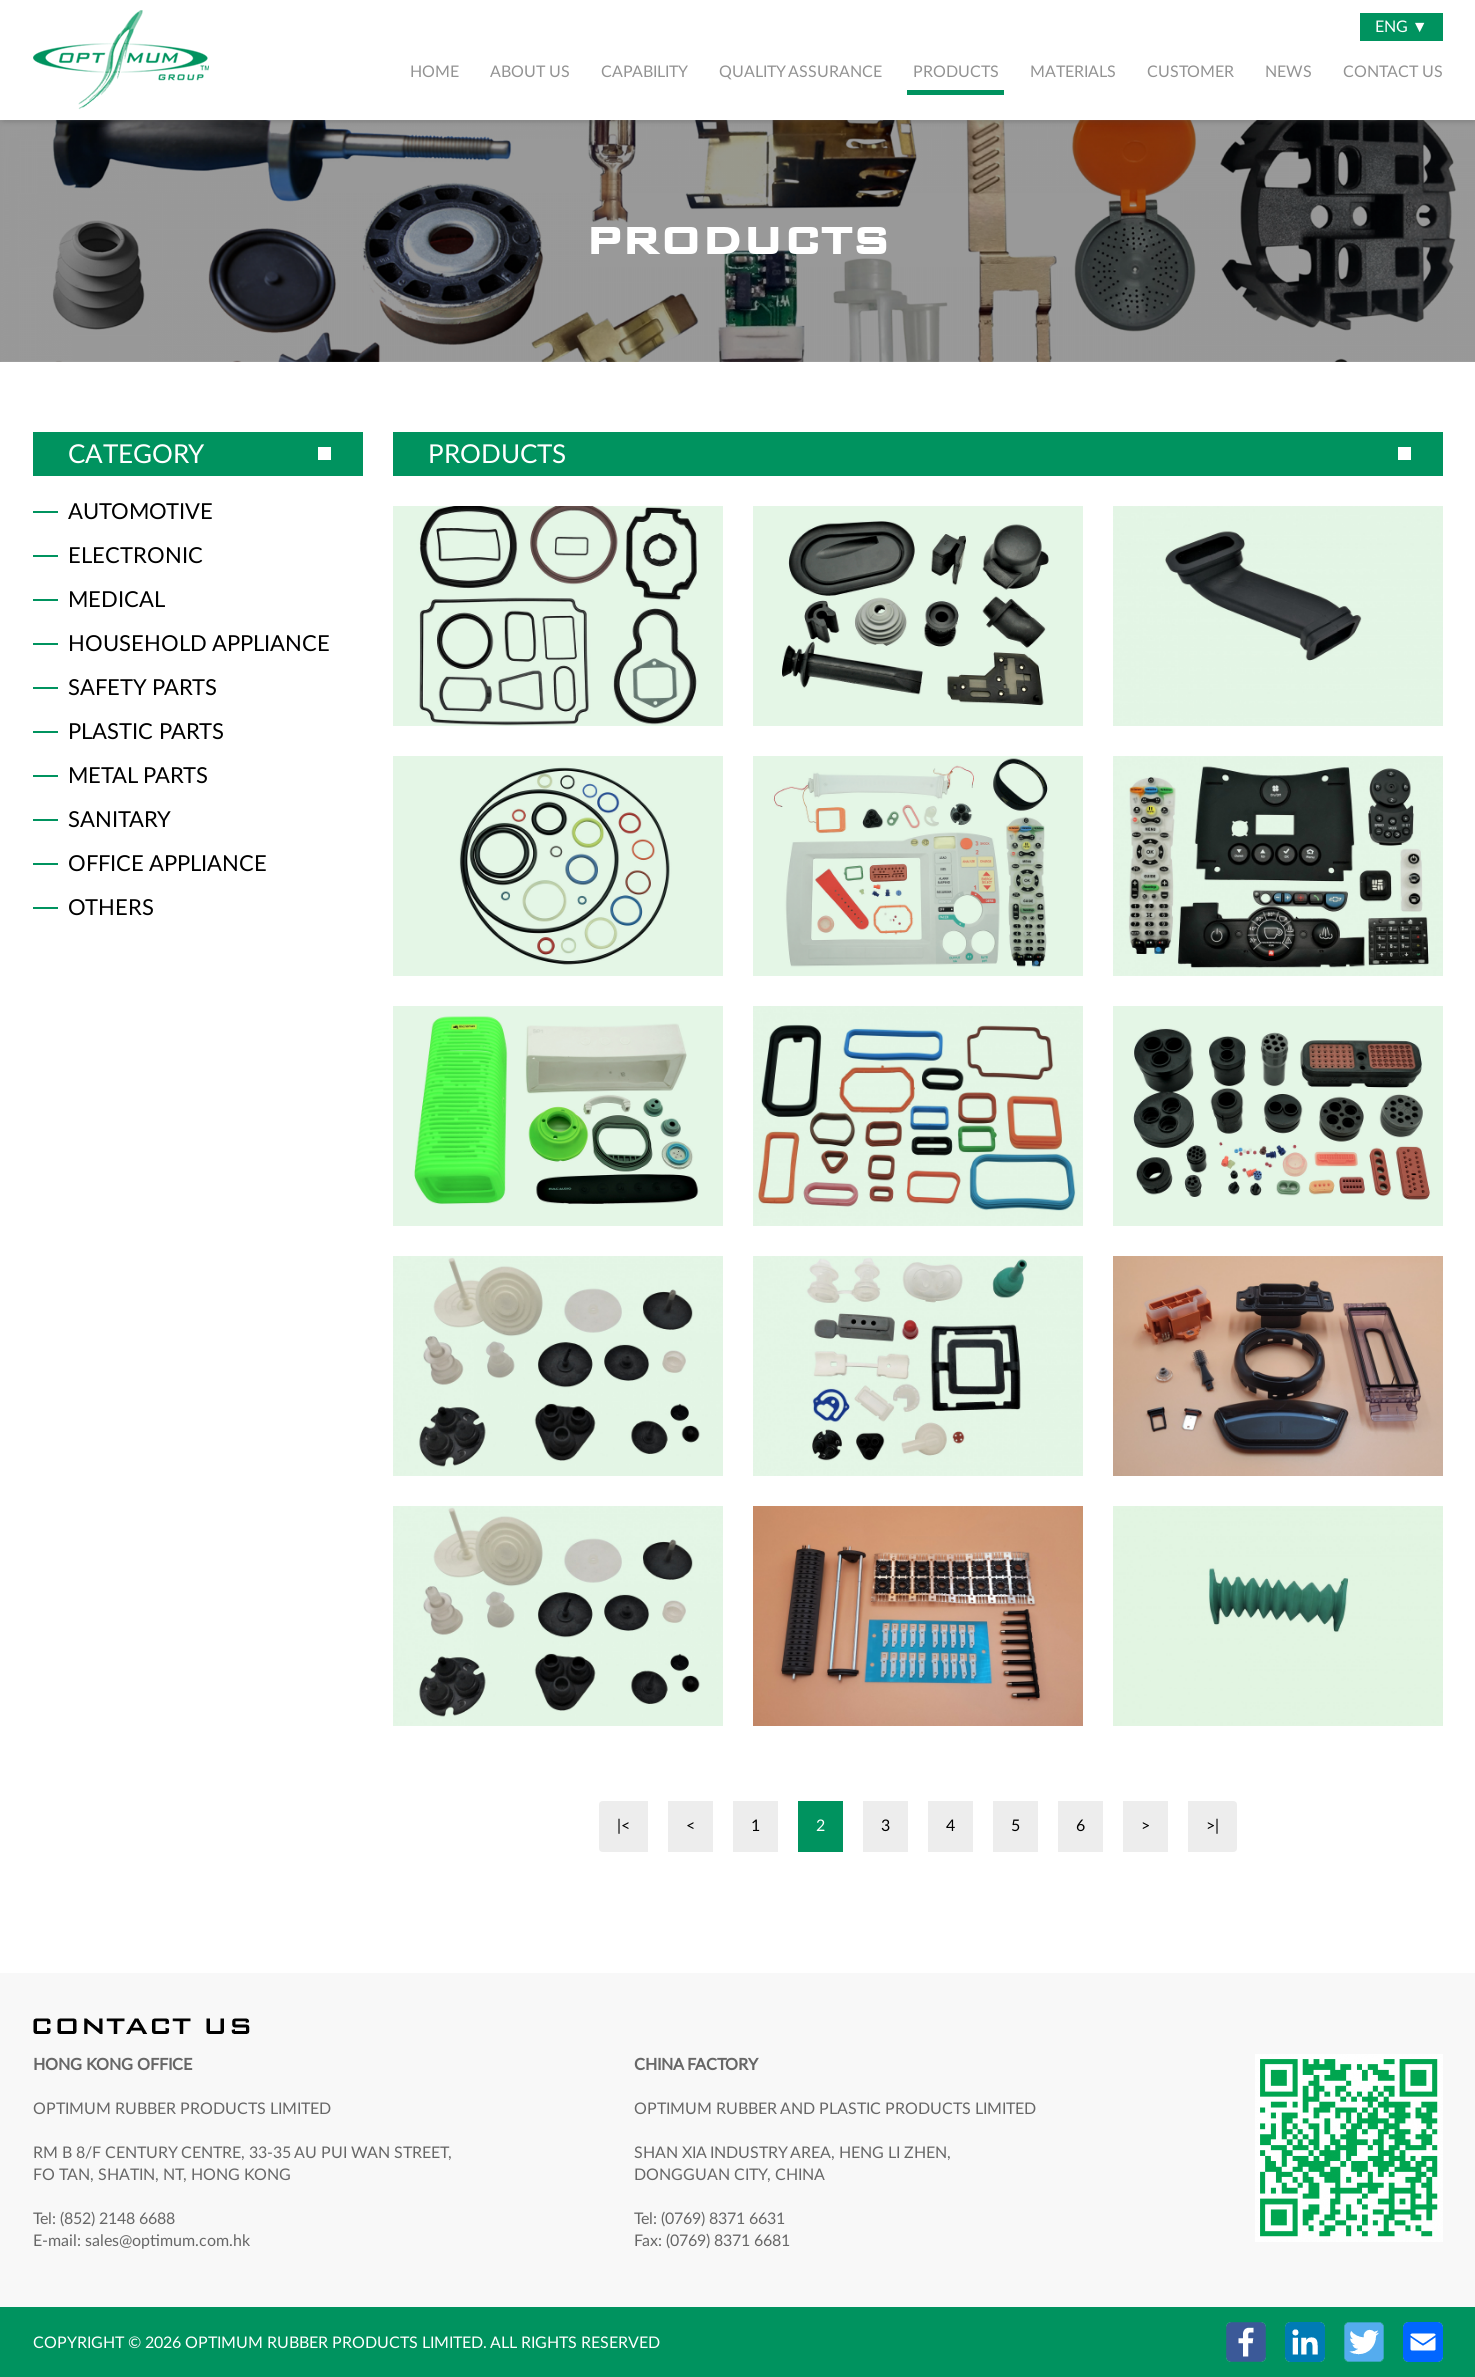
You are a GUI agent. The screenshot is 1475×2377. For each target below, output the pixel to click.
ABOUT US (530, 72)
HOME (434, 72)
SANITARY (119, 820)
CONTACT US (1393, 72)
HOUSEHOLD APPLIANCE (199, 644)
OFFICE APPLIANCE (167, 864)
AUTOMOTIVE (140, 512)
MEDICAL (116, 600)
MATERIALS (1073, 72)
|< (623, 1826)
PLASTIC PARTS (146, 732)
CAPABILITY (644, 72)
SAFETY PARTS (142, 688)
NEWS (1288, 72)
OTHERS (111, 908)
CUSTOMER (1190, 72)
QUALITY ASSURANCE (800, 72)
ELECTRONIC (135, 556)
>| (1212, 1826)
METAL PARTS (138, 776)
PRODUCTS (956, 72)
